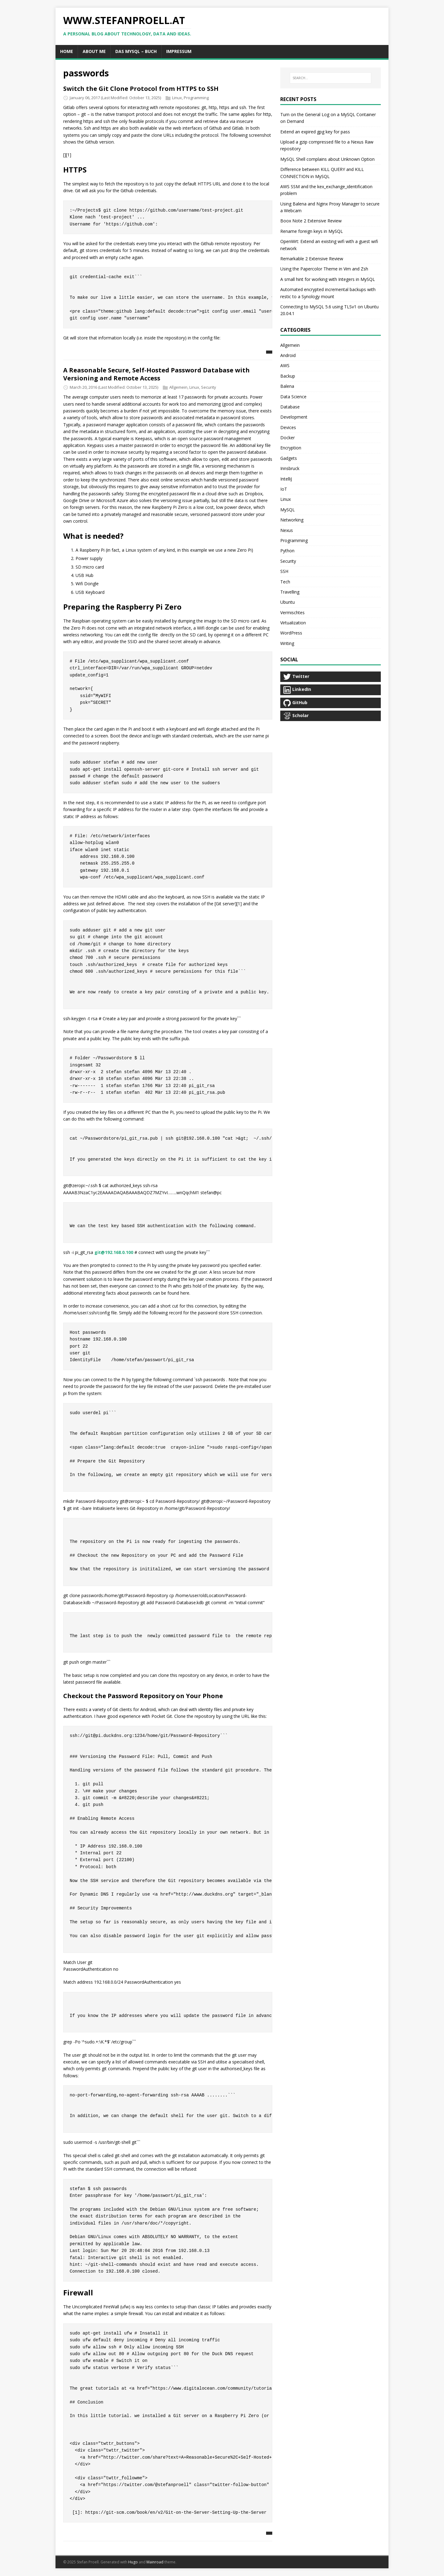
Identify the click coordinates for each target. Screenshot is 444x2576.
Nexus (286, 530)
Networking (291, 520)
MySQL (287, 510)
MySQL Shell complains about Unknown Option (327, 159)
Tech (285, 582)
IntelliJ (286, 479)
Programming (196, 97)
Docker (287, 437)
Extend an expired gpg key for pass (315, 132)
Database (290, 407)
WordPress (291, 633)
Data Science (293, 397)
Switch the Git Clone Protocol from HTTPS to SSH (141, 88)
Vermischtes (292, 612)
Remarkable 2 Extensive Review (311, 259)
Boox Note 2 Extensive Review (311, 221)
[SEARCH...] (330, 77)
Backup (287, 376)
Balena (287, 386)
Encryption (290, 448)
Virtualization (293, 623)
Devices (288, 427)
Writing (287, 643)
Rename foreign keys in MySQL (311, 231)
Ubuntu (287, 602)
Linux (177, 97)
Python (287, 551)
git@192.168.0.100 (113, 1252)
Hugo (133, 2562)
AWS (285, 365)
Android (288, 355)
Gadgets (288, 458)
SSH (284, 571)
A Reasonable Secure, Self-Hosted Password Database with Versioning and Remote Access (156, 374)
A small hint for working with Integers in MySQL (327, 279)
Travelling (289, 592)
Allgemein (178, 387)
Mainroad (154, 2562)
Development (293, 417)
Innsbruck (289, 468)
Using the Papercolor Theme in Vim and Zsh (324, 269)
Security (208, 387)
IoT (283, 489)
